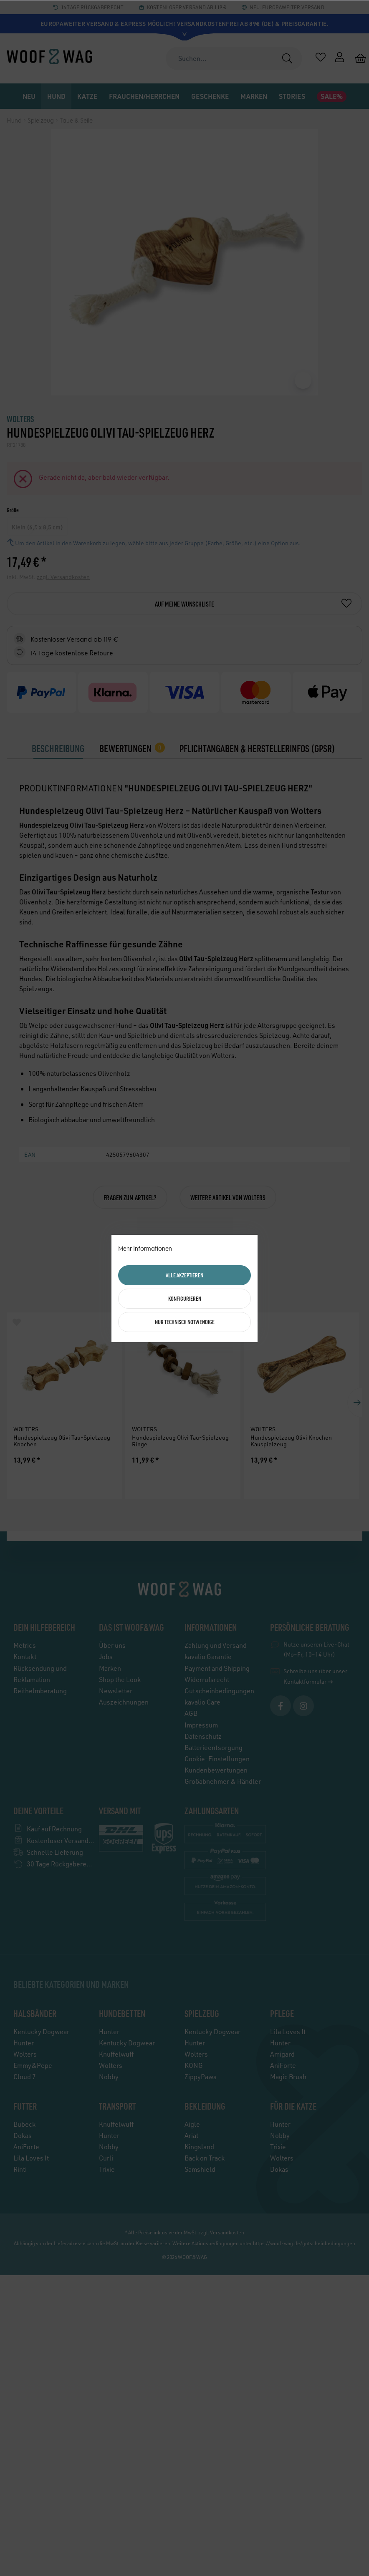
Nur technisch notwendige (185, 1322)
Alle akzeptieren (184, 1275)
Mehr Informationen (145, 1249)
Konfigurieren (184, 1298)
